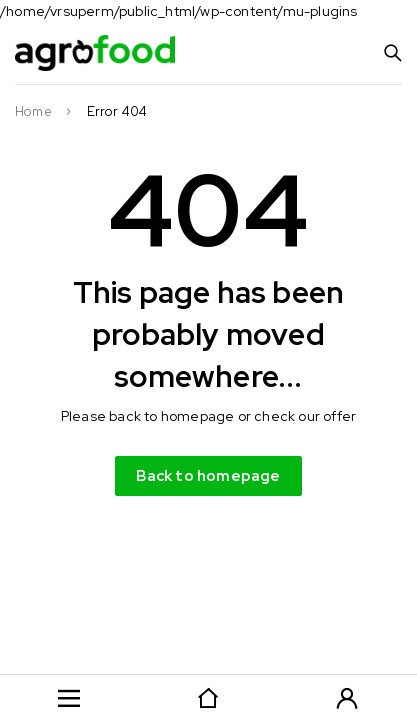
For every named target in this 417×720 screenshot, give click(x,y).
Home (33, 112)
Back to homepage (208, 476)
